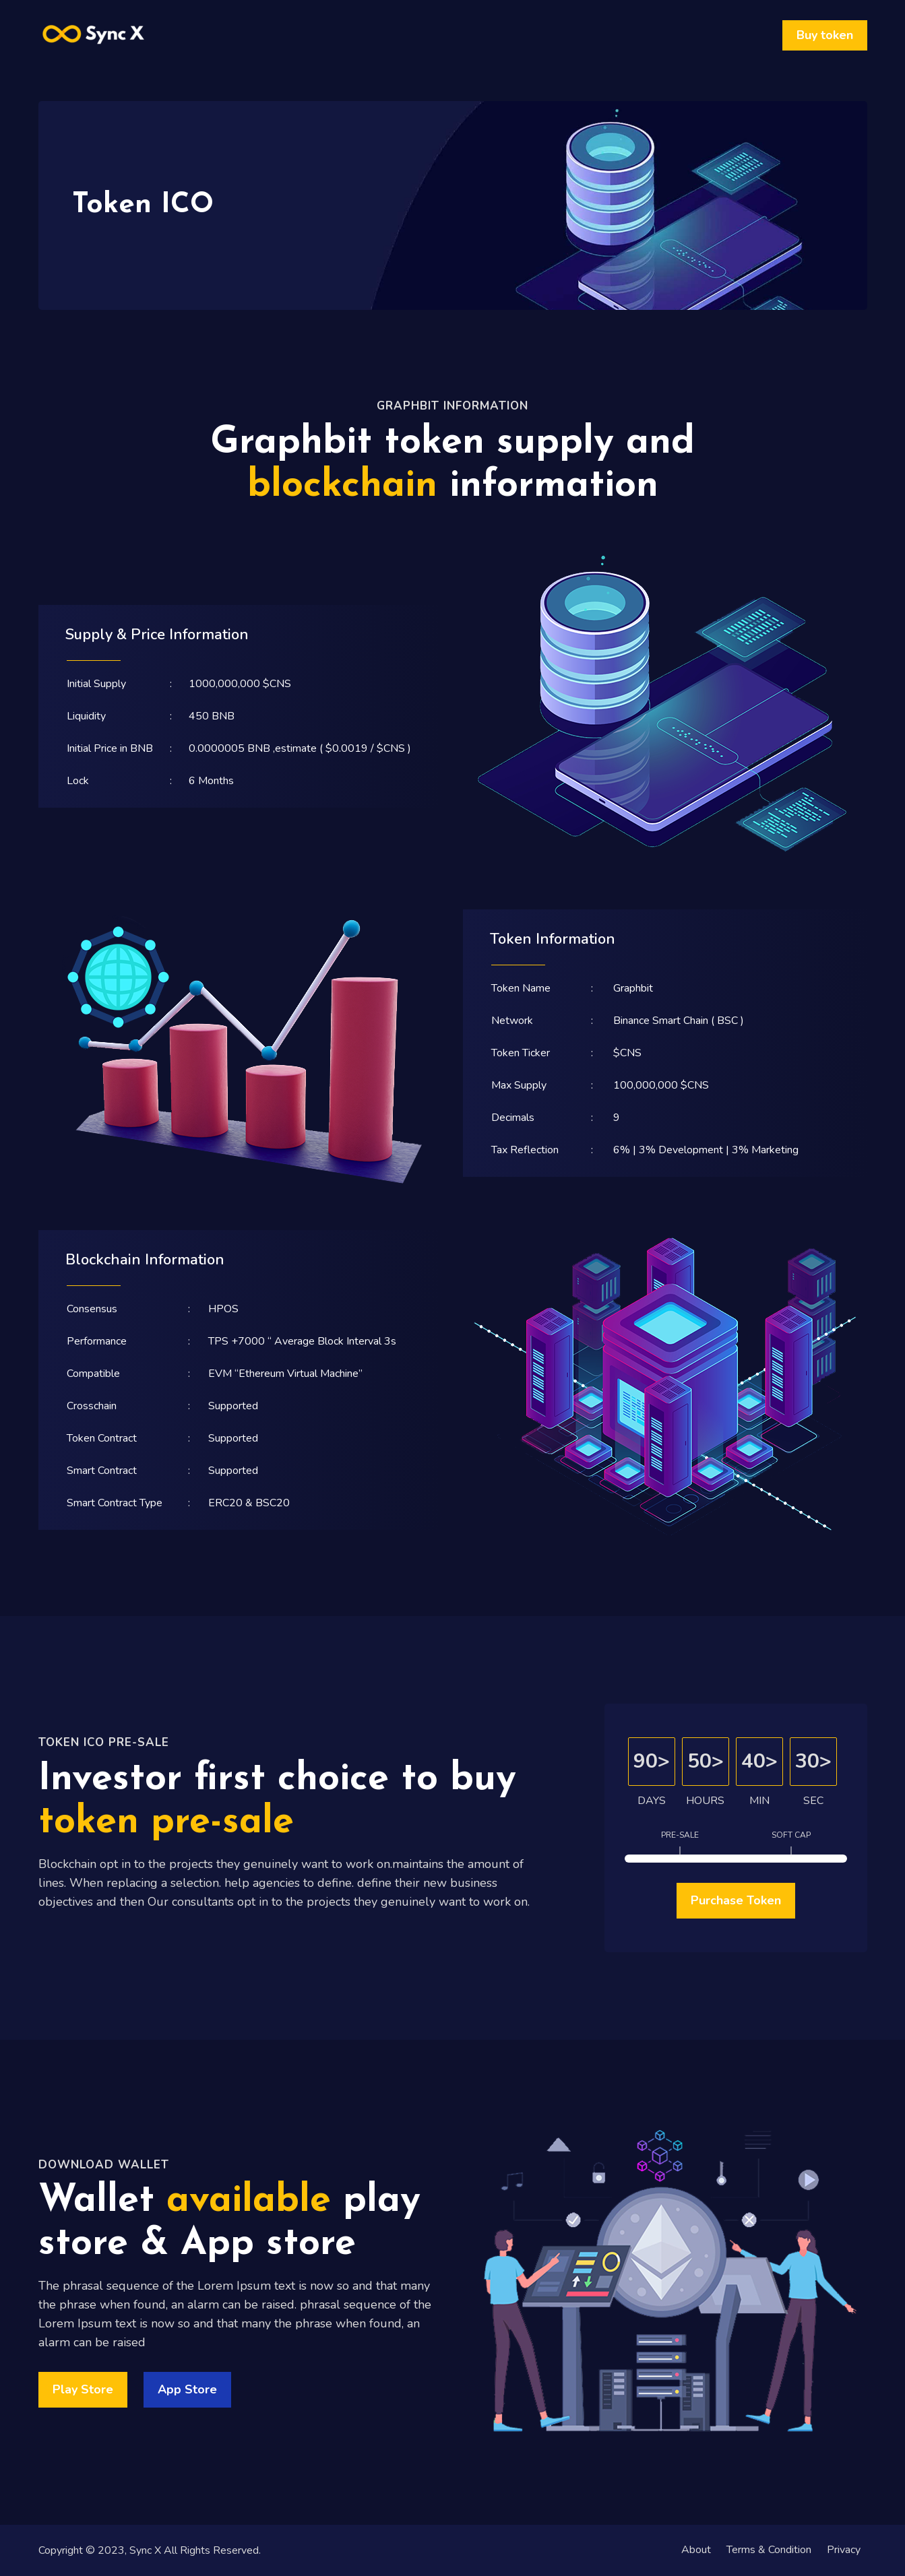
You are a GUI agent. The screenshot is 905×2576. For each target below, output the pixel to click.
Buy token (825, 35)
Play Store (83, 2389)
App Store (187, 2389)
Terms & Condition (768, 2549)
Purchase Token (736, 1900)
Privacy (844, 2549)
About (695, 2549)
